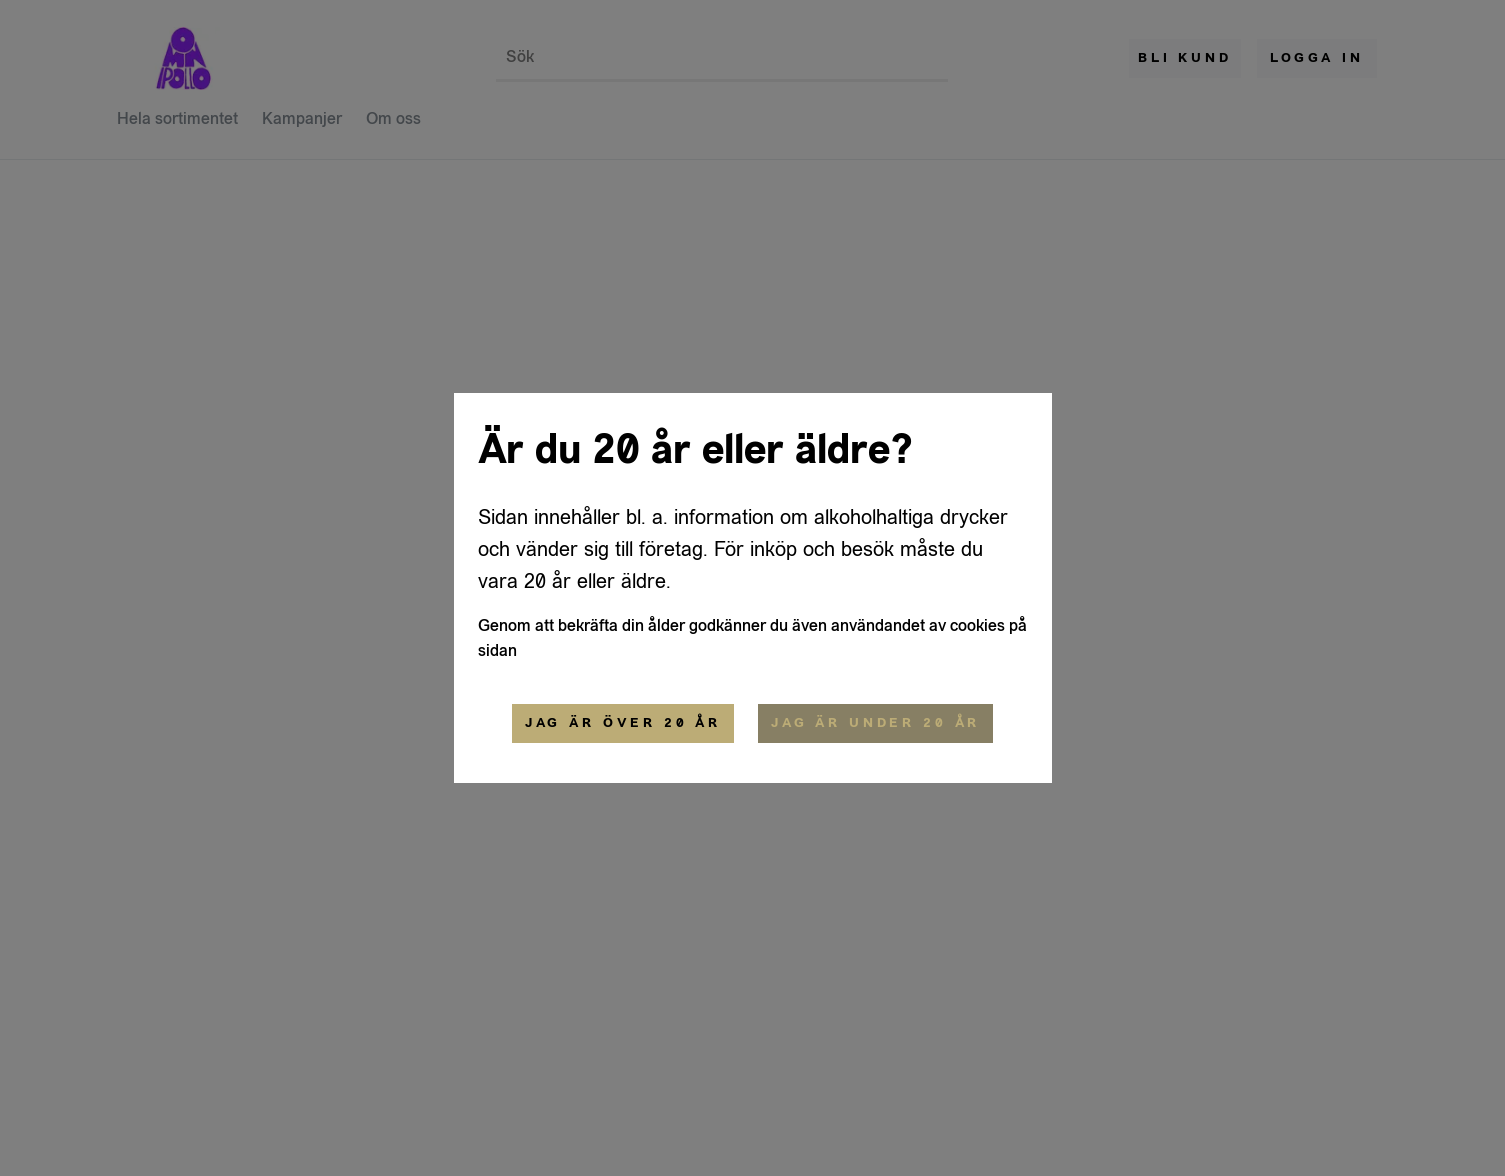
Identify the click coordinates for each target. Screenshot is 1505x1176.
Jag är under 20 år (875, 723)
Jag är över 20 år (623, 723)
